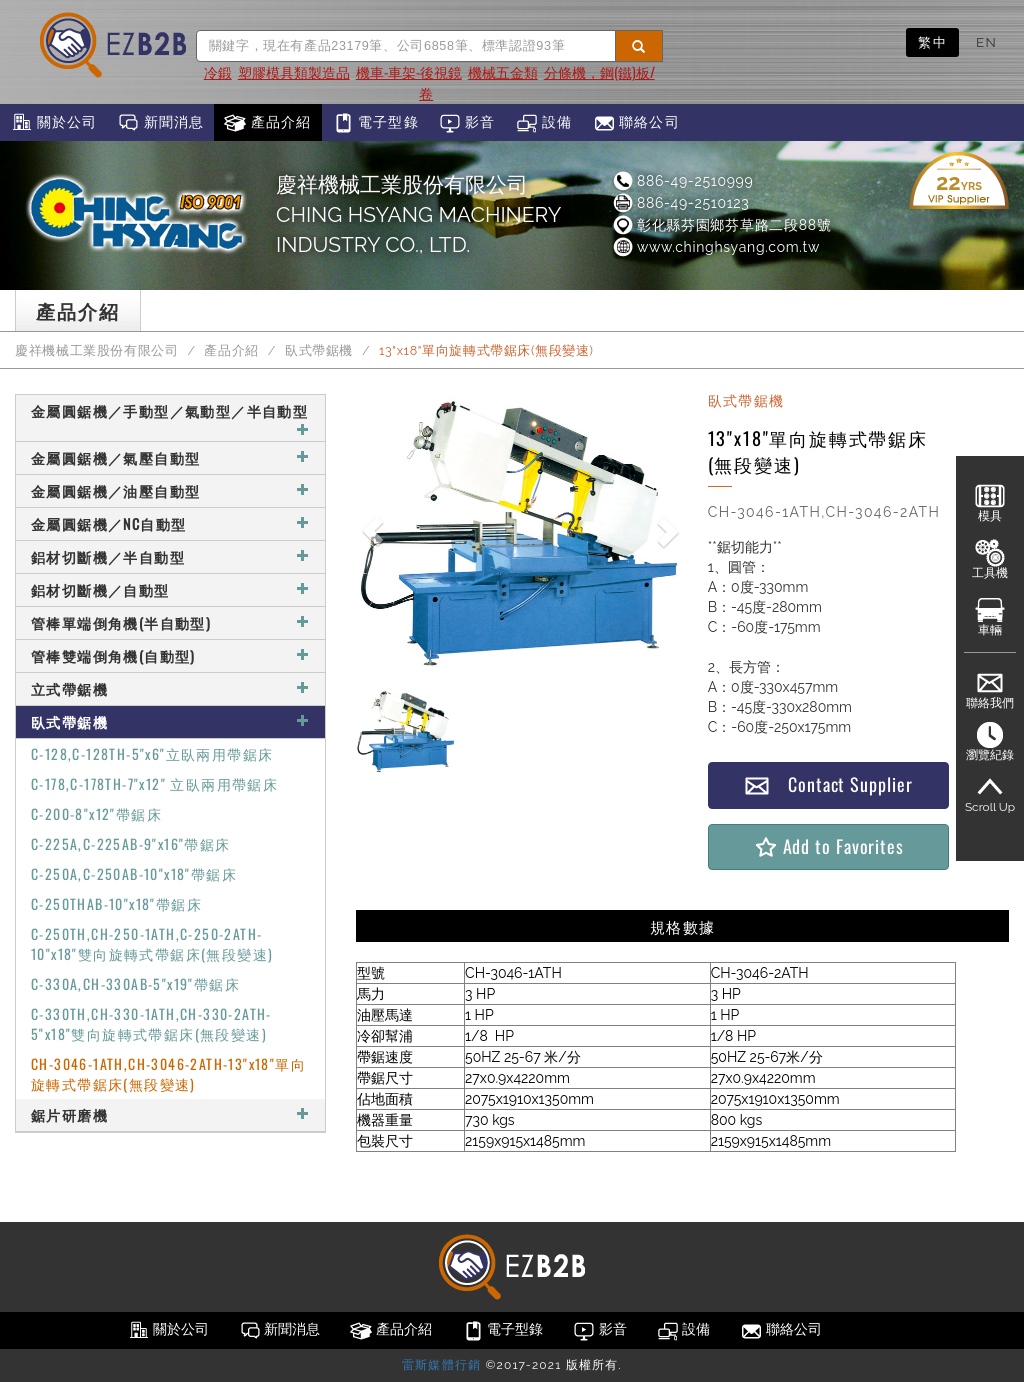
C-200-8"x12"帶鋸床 (96, 813)
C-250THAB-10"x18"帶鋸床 (116, 903)
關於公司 (53, 123)
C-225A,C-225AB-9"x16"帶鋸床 (131, 843)
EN (986, 42)
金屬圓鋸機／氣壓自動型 (170, 457)
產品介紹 (267, 123)
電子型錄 (375, 123)
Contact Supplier (828, 784)
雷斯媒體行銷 (441, 1365)
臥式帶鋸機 (319, 350)
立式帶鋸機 (170, 688)
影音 (467, 123)
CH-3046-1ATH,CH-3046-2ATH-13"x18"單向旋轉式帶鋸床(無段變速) (168, 1073)
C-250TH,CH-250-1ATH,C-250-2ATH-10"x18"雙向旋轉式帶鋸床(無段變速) (152, 943)
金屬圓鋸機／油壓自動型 (170, 490)
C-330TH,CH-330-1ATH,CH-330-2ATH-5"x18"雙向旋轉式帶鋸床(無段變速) (151, 1023)
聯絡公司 (636, 123)
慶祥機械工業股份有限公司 (97, 350)
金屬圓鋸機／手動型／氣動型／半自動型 (170, 418)
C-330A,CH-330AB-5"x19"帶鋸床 (135, 983)
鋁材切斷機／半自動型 (170, 556)
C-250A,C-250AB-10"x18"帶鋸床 (134, 873)
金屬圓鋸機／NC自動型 (170, 523)
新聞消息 (160, 123)
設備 (544, 123)
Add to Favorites (828, 846)
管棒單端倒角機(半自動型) (170, 622)
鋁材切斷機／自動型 (170, 589)
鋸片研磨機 (170, 1114)
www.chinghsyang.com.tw (715, 247)
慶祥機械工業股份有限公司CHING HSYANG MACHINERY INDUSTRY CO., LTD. (418, 214)
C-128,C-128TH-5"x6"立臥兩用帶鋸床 (152, 753)
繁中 (932, 42)
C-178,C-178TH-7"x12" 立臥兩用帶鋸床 (154, 783)
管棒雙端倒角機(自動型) (170, 655)
